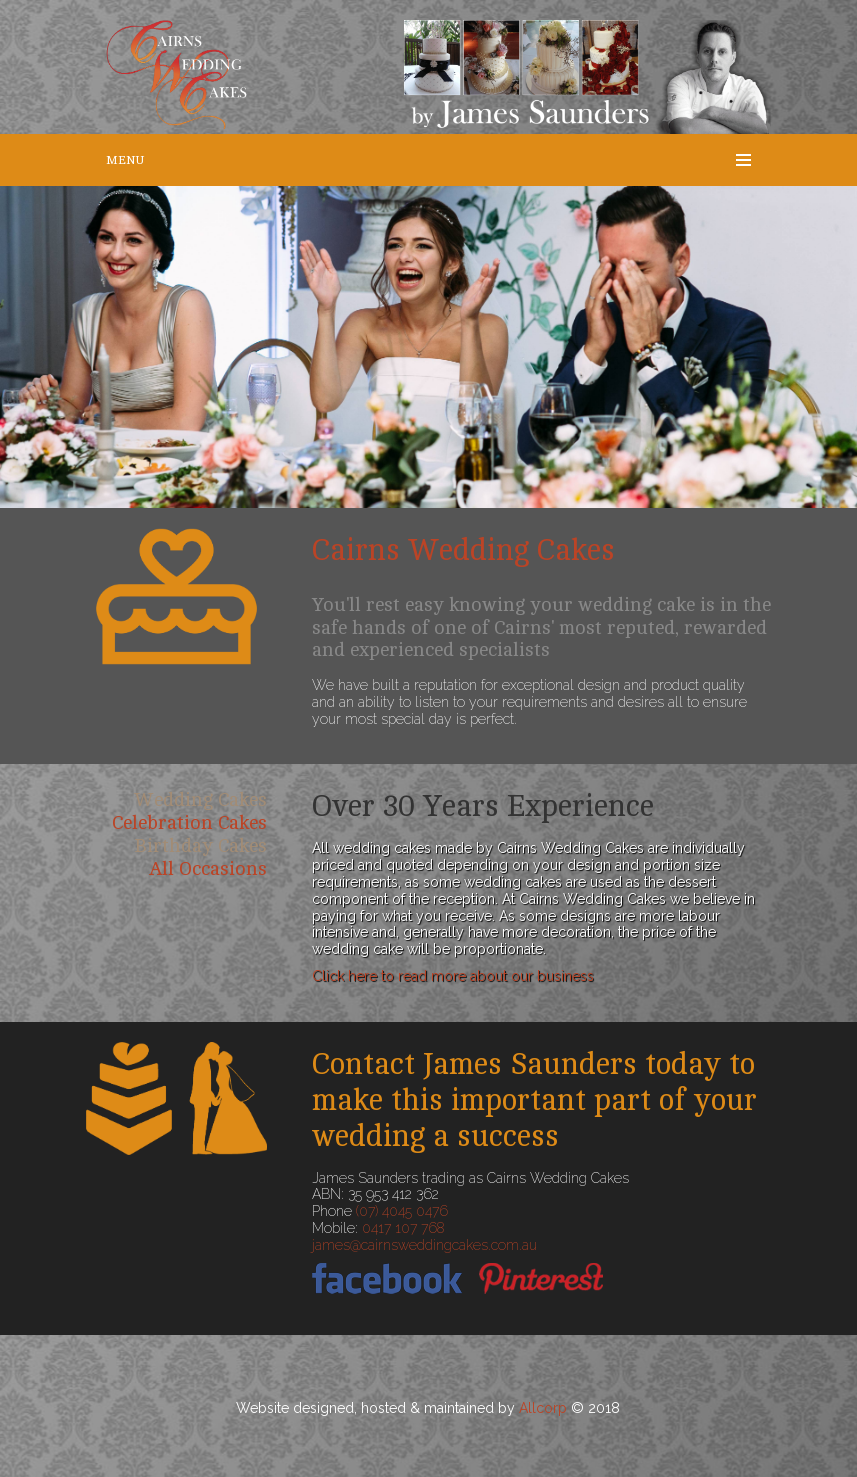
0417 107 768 (403, 1228)
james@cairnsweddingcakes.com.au (424, 1245)
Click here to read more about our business (453, 976)
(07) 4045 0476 (402, 1211)
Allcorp (543, 1408)
